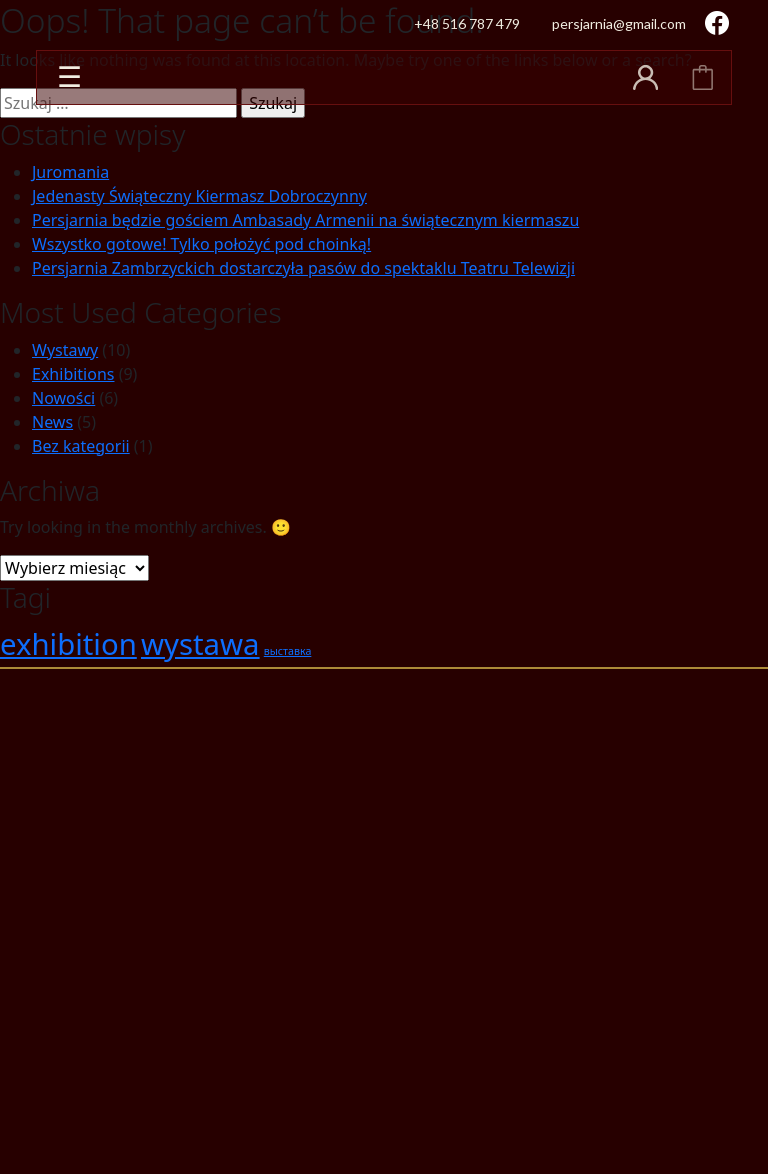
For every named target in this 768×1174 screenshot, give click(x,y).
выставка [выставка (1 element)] (288, 651)
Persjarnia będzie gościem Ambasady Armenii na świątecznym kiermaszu (305, 220)
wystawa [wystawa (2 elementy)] (200, 644)
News (52, 422)
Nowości (63, 398)
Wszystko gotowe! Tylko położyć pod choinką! (201, 244)
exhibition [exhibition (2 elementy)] (68, 644)
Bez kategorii (81, 446)
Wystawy (65, 350)
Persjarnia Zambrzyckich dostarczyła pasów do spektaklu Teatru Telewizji (303, 268)
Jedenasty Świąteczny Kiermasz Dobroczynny (199, 196)
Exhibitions (73, 374)
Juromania (70, 172)
